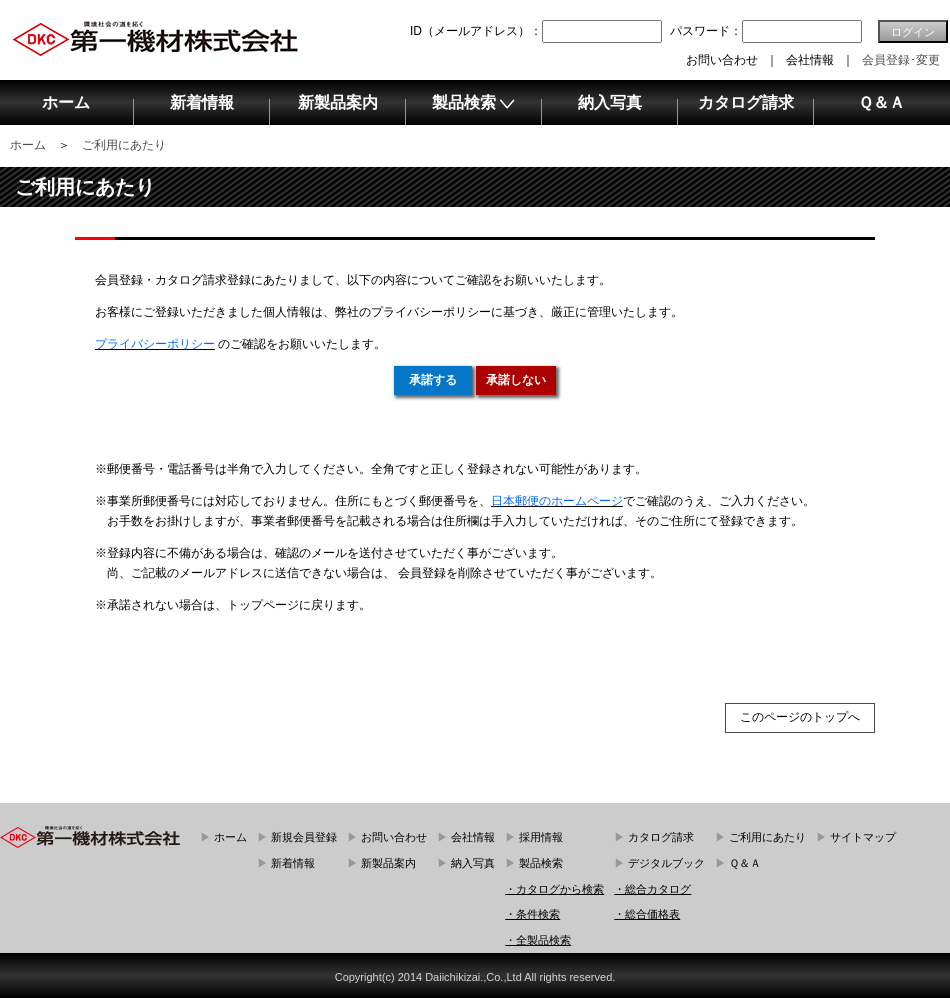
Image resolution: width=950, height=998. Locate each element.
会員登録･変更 (901, 60)
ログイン (913, 32)
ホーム (28, 145)
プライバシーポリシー (155, 344)
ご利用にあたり (124, 145)
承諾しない (516, 380)
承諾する (433, 380)
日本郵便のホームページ (557, 501)
